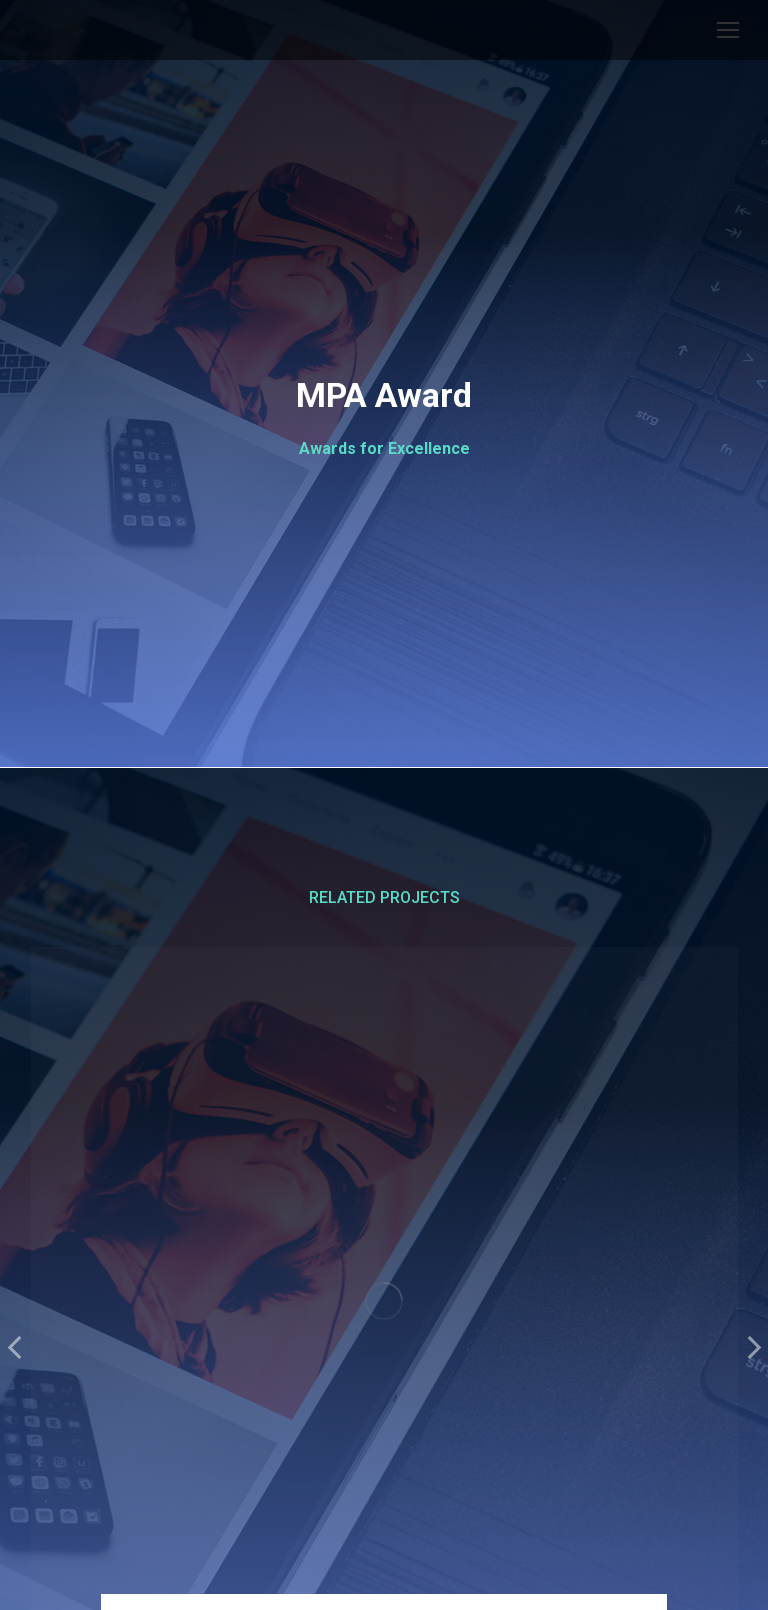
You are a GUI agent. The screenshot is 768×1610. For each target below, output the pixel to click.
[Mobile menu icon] (728, 30)
